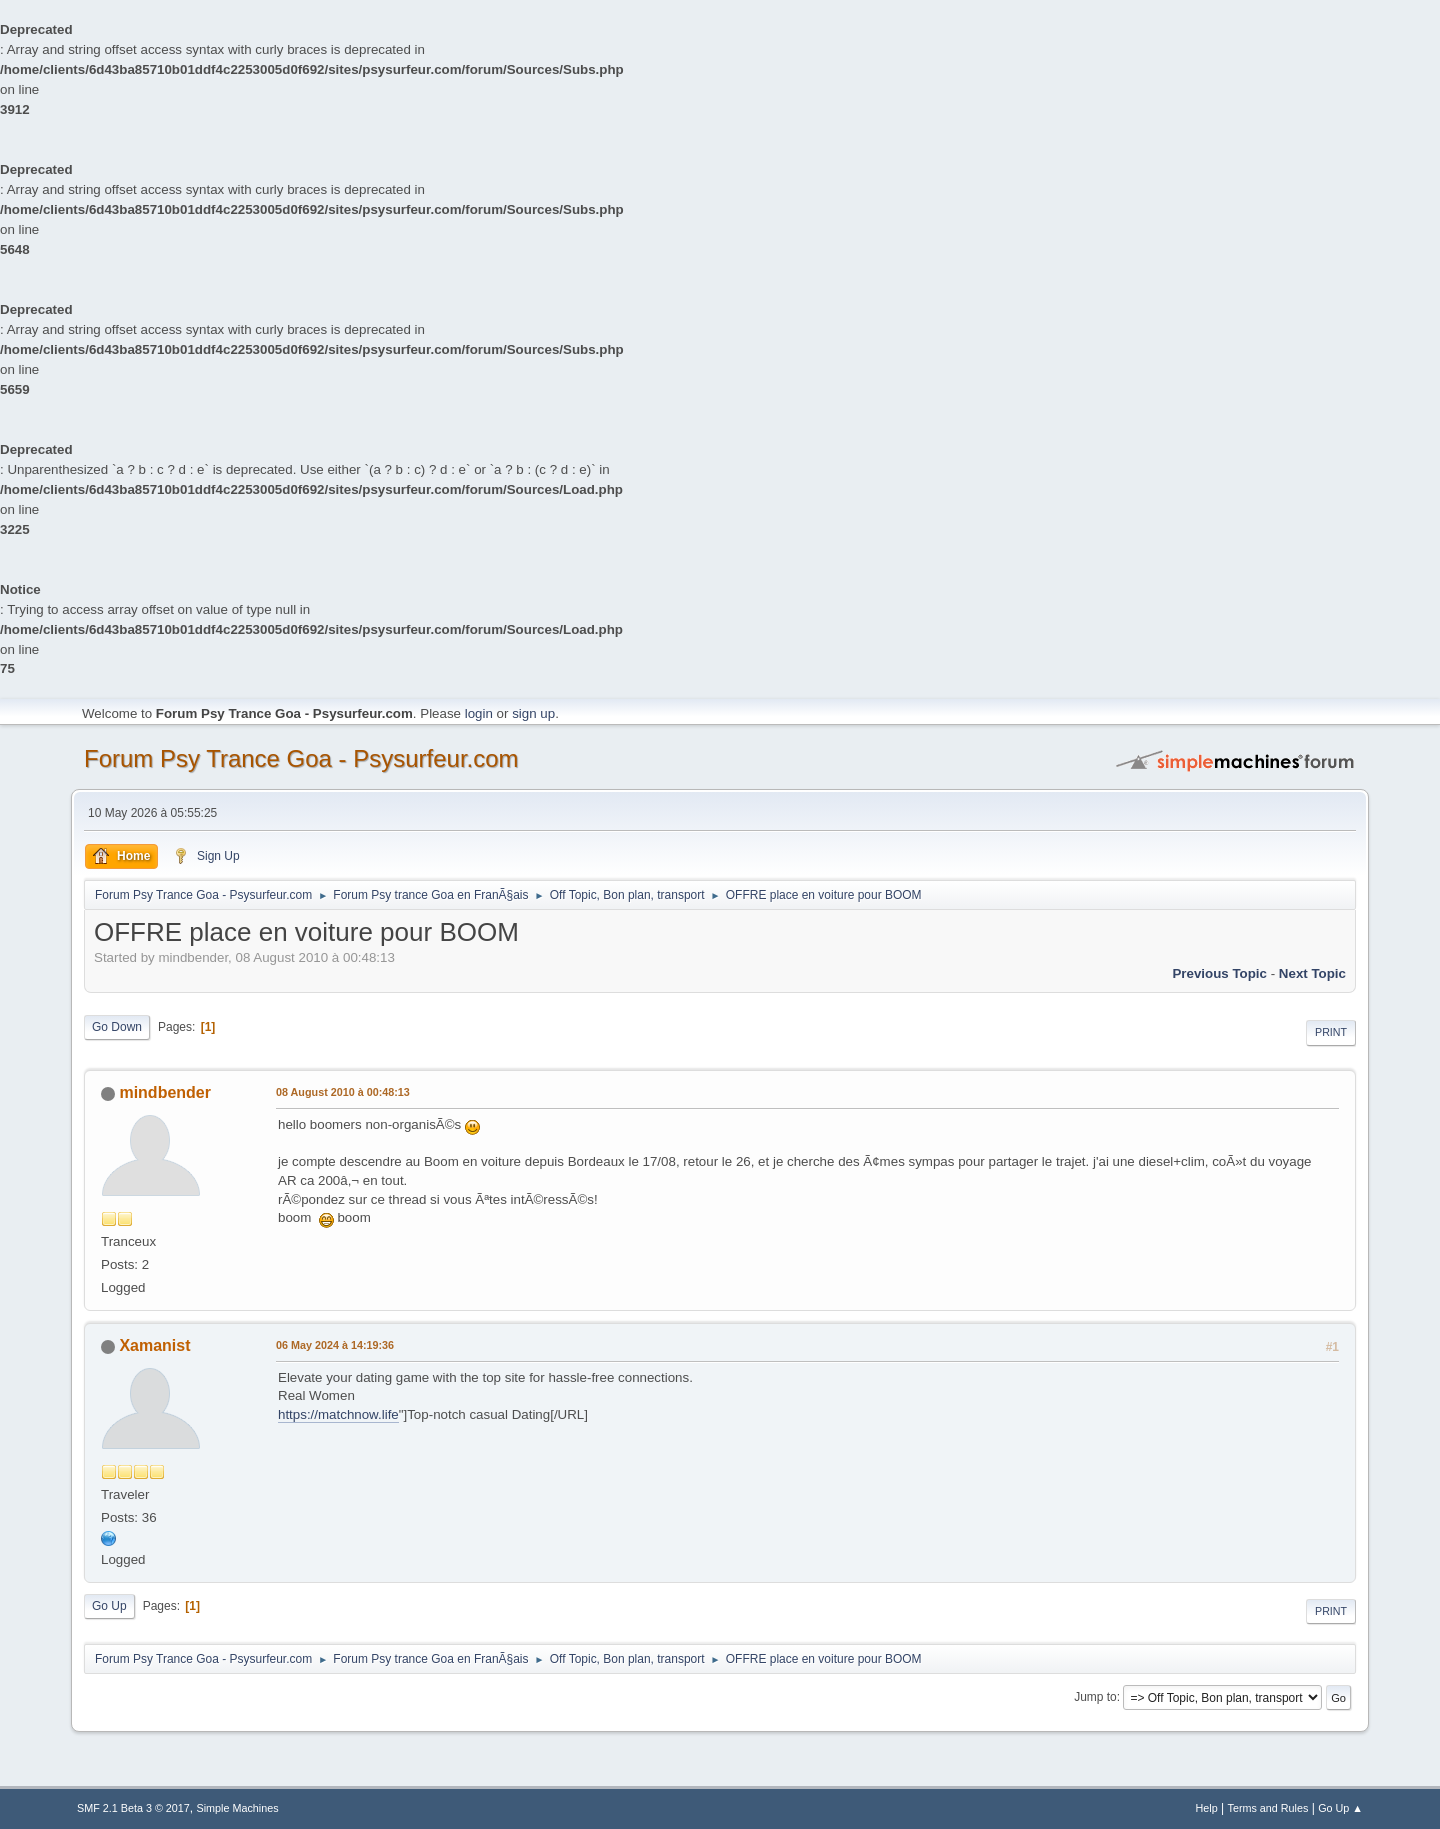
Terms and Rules (1268, 1808)
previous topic (1219, 973)
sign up (533, 713)
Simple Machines (238, 1808)
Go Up (109, 1606)
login (479, 713)
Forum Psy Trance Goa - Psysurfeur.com (301, 758)
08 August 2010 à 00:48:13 (343, 1092)
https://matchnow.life (338, 1414)
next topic (1312, 973)
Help (1207, 1808)
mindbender (164, 1092)
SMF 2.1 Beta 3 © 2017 (133, 1808)
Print (1331, 1032)
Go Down (117, 1027)
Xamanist (154, 1345)
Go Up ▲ (1340, 1808)
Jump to (1095, 1697)
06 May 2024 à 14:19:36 (335, 1345)
